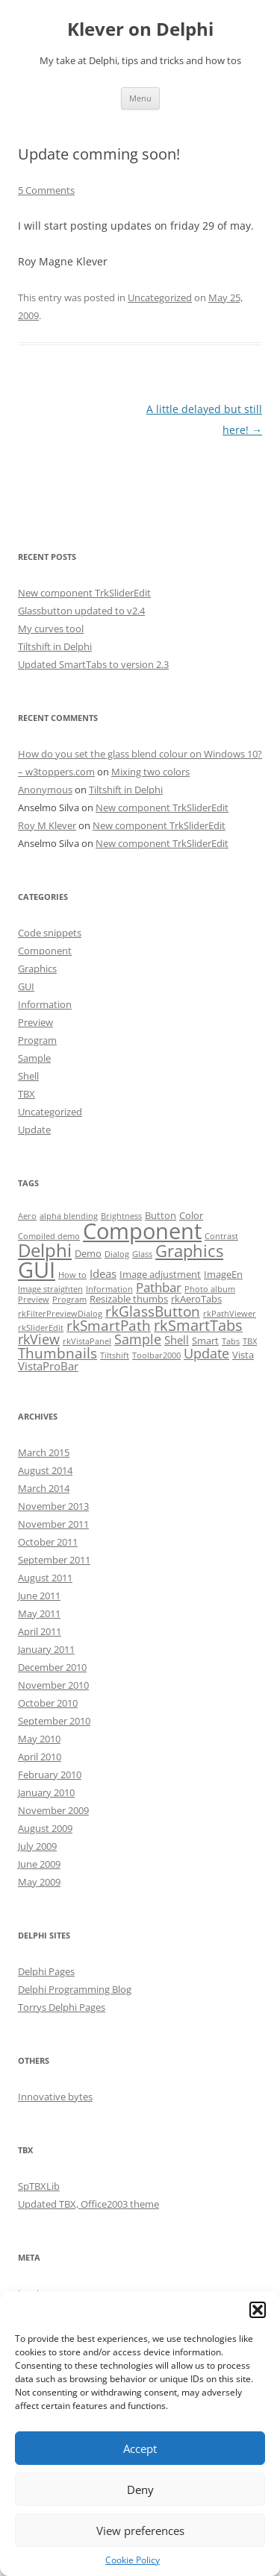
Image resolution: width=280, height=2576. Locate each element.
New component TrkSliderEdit (84, 592)
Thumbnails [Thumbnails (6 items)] (57, 1353)
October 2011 (48, 1542)
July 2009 (37, 1846)
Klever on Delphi (140, 29)
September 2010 (54, 1721)
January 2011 (46, 1649)
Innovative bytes (55, 2096)
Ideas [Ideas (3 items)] (103, 1273)
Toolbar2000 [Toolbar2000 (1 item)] (156, 1355)
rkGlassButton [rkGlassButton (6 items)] (152, 1311)
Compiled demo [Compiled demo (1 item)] (49, 1236)
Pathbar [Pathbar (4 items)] (158, 1287)
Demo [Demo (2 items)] (88, 1253)
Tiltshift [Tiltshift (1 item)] (114, 1355)
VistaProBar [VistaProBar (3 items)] (48, 1365)
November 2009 (53, 1810)
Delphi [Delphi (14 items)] (45, 1250)
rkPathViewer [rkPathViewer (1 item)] (229, 1314)
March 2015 (43, 1452)
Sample (34, 1058)
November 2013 (53, 1506)
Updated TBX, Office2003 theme (88, 2204)
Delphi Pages (46, 1971)
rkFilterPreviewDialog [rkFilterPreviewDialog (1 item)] (60, 1314)
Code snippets (49, 932)
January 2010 (46, 1792)
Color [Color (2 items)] (191, 1215)
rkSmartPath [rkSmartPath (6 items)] (108, 1325)
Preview (35, 1022)
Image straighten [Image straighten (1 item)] (50, 1289)
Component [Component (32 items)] (142, 1230)
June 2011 (39, 1595)
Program (37, 1040)
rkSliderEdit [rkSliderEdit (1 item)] (40, 1328)
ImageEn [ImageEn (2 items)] (223, 1274)
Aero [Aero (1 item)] (27, 1216)
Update (34, 1129)
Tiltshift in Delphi (55, 646)
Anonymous (45, 789)
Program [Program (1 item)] (69, 1299)
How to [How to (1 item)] (72, 1275)
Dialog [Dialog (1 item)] (117, 1254)
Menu (140, 98)
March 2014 (43, 1488)
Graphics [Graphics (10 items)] (189, 1251)
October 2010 (48, 1703)
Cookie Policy (132, 2560)
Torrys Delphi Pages (61, 2007)
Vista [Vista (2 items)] (243, 1354)
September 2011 (54, 1559)
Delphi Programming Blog (74, 1989)
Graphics (37, 968)
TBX (26, 1093)
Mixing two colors (150, 771)
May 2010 (39, 1738)
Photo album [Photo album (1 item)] (209, 1289)
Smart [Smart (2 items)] (205, 1340)
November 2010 (53, 1685)
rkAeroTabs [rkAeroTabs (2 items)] (196, 1299)
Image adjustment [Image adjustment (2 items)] (160, 1274)
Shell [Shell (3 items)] (176, 1339)
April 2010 (39, 1756)
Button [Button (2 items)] (160, 1215)
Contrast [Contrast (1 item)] (221, 1236)
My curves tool (51, 628)
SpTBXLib (39, 2186)
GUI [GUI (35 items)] (36, 1270)
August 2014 (45, 1470)
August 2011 (45, 1577)
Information (45, 1004)
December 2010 (52, 1667)
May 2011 (39, 1613)
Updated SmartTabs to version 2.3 (93, 664)
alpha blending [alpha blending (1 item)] (69, 1216)
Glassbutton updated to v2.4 (81, 610)
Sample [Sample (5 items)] (137, 1339)
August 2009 (45, 1828)
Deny (140, 2489)
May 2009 (39, 1882)
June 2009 (39, 1864)
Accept (140, 2448)
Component (45, 950)
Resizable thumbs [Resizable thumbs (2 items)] (129, 1299)
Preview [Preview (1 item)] (33, 1299)
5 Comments (46, 190)
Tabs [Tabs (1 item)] (231, 1341)
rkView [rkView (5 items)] (39, 1339)
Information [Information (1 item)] (109, 1289)
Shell (28, 1076)
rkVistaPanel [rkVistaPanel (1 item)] (87, 1341)
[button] (257, 2309)
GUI (26, 986)
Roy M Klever (47, 825)
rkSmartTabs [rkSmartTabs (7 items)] (198, 1325)
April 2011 (39, 1631)
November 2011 (53, 1524)
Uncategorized (160, 297)
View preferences (140, 2530)
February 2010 (49, 1774)
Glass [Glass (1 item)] (142, 1254)
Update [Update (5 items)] (206, 1353)
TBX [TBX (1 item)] (250, 1341)
